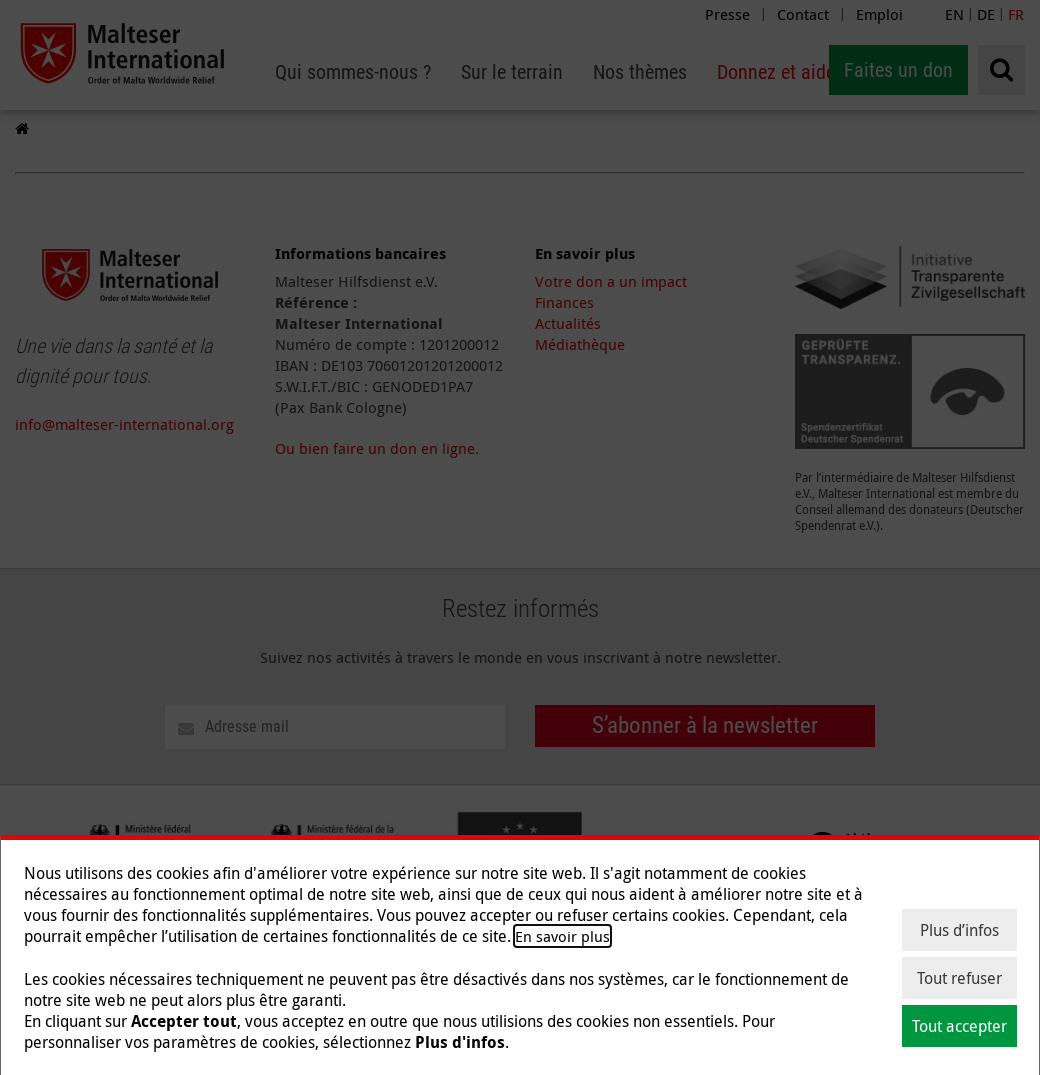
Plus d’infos (959, 930)
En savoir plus (562, 936)
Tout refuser (959, 978)
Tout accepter (959, 1026)
